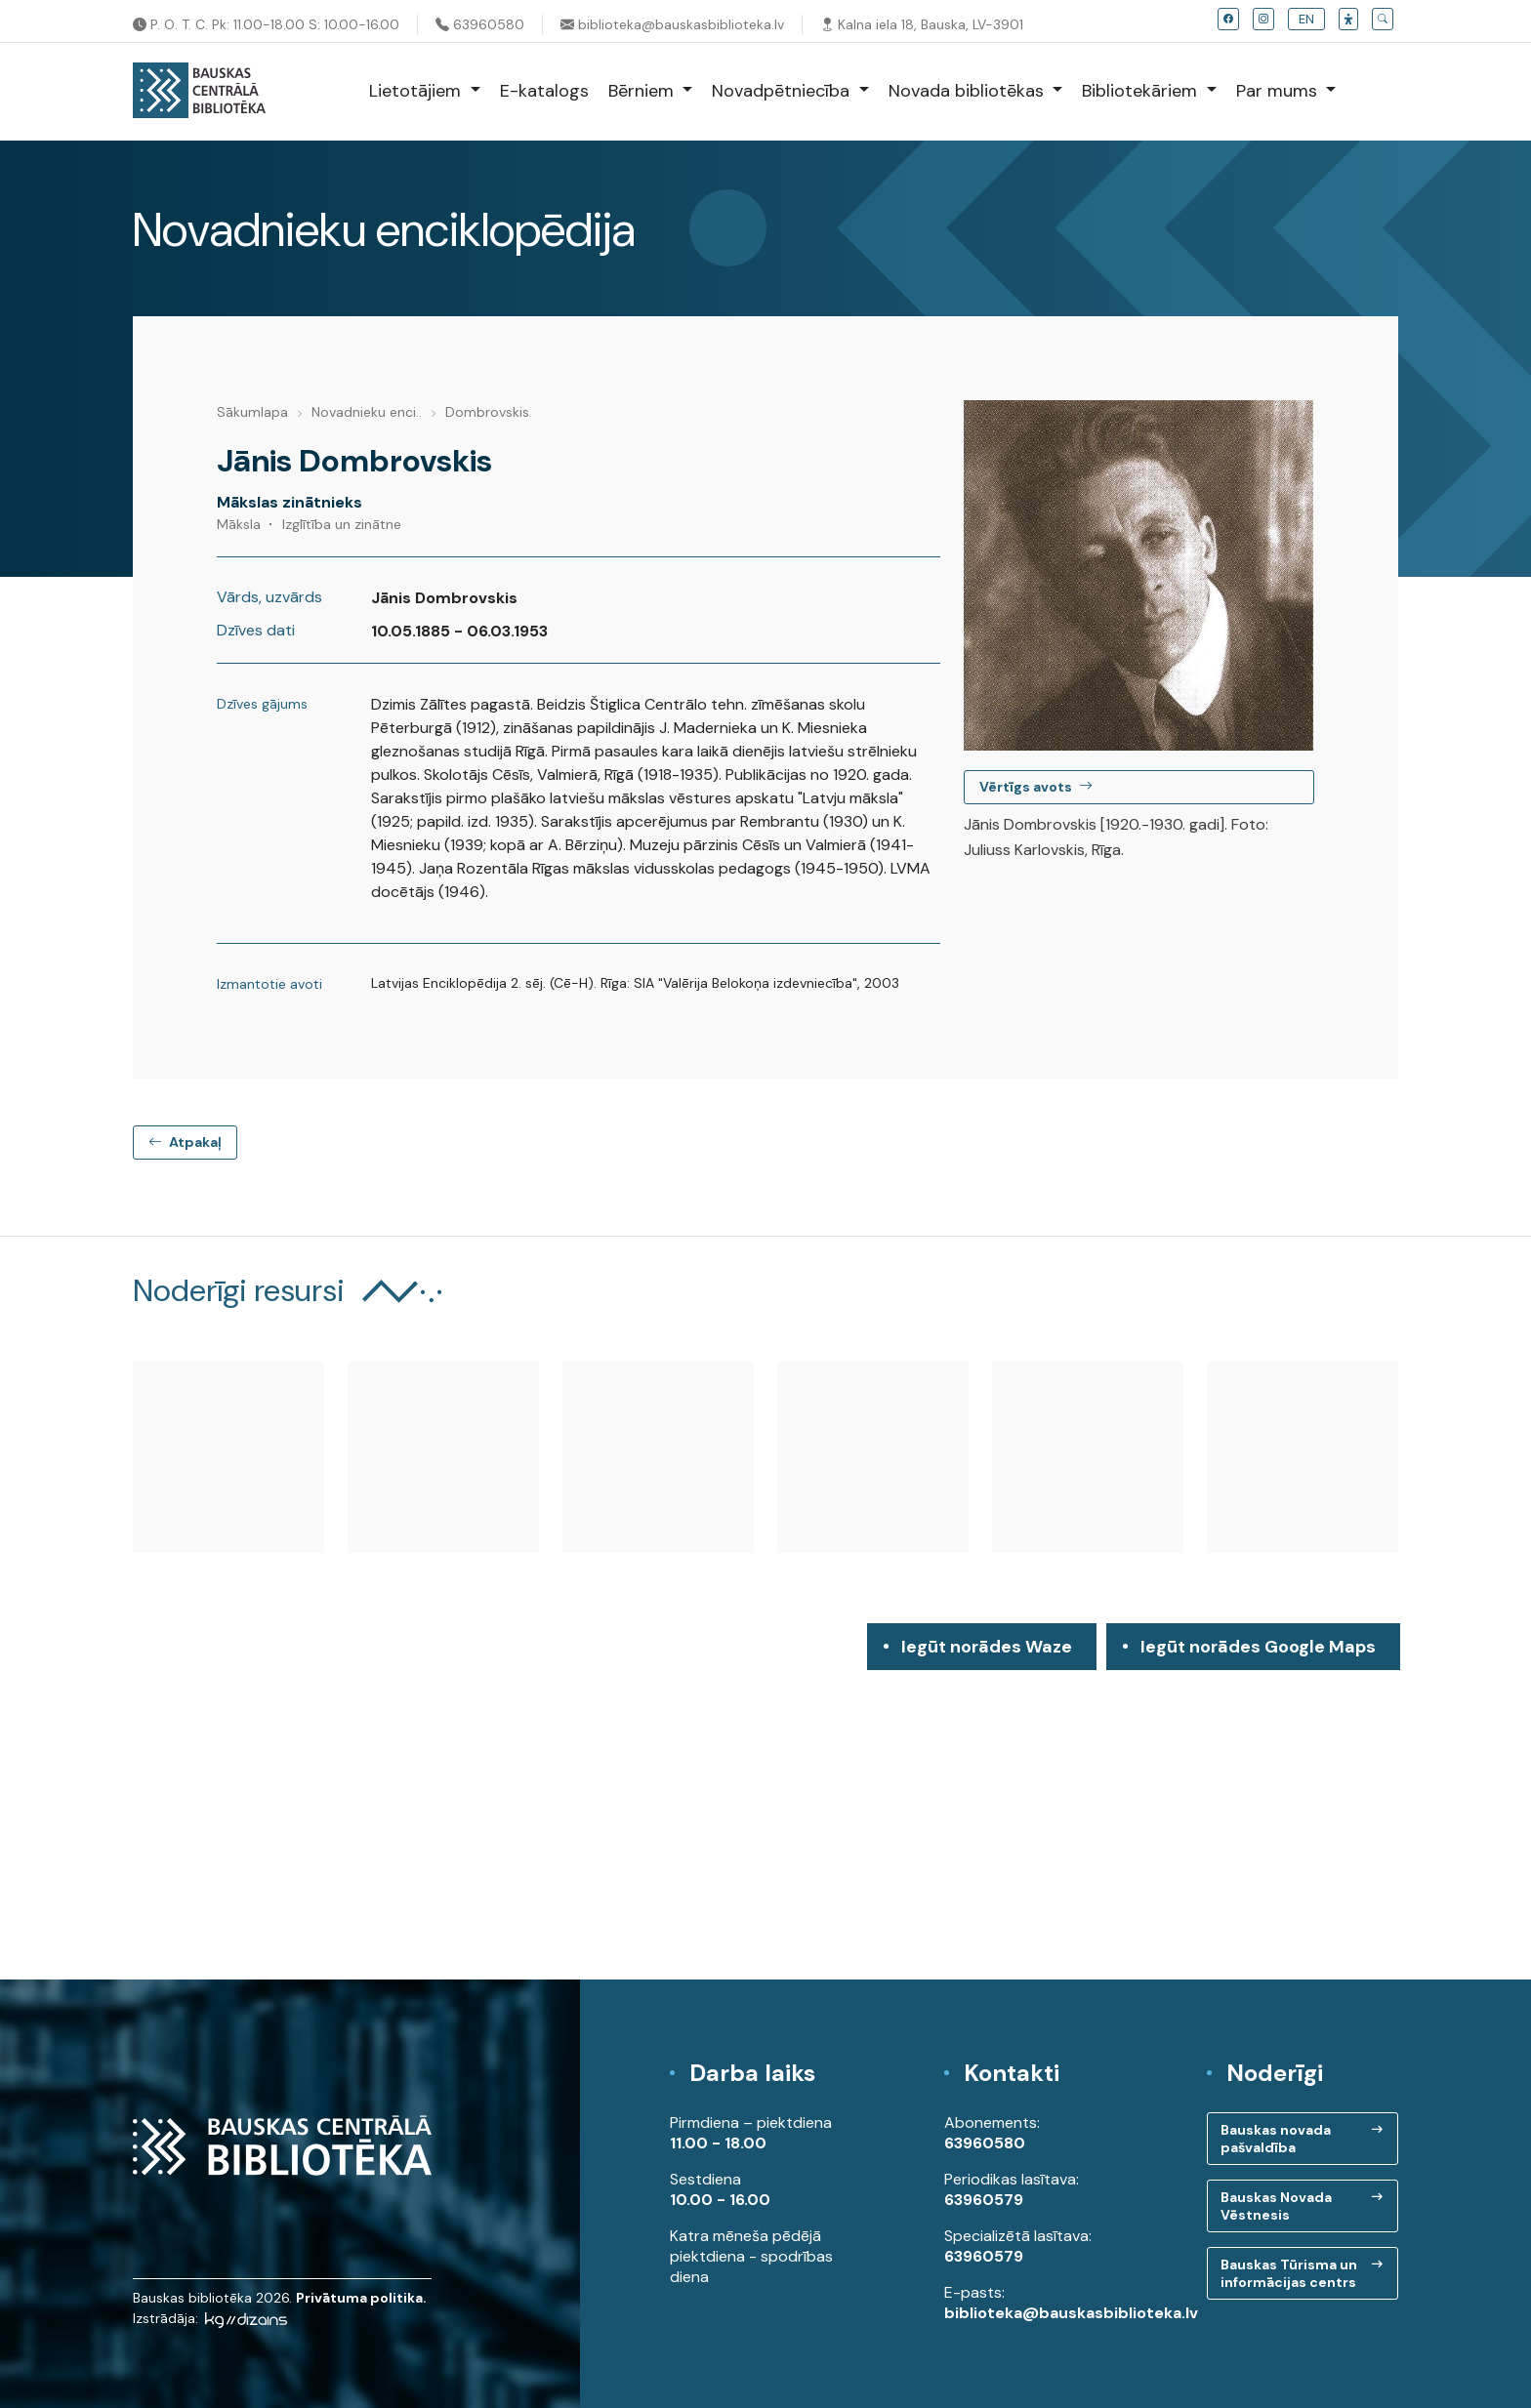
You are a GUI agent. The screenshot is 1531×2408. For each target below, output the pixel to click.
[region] (765, 1801)
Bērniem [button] (643, 90)
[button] (1348, 19)
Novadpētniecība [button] (783, 90)
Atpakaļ (185, 1142)
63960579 (983, 2199)
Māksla (239, 524)
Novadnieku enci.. (366, 412)
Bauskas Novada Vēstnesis (1276, 2206)
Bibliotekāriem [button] (1142, 90)
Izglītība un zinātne (341, 524)
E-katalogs (544, 90)
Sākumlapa (252, 412)
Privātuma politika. (361, 2297)
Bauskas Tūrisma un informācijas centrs (1289, 2273)
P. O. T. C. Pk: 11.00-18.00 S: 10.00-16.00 (266, 24)
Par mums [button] (1279, 90)
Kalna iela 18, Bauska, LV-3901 (921, 24)
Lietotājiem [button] (417, 90)
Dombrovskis (487, 412)
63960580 (479, 24)
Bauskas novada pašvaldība (1276, 2138)
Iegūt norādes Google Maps (1258, 1652)
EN (1306, 19)
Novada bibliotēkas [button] (969, 90)
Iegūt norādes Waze (986, 1646)
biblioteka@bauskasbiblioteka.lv (672, 24)
